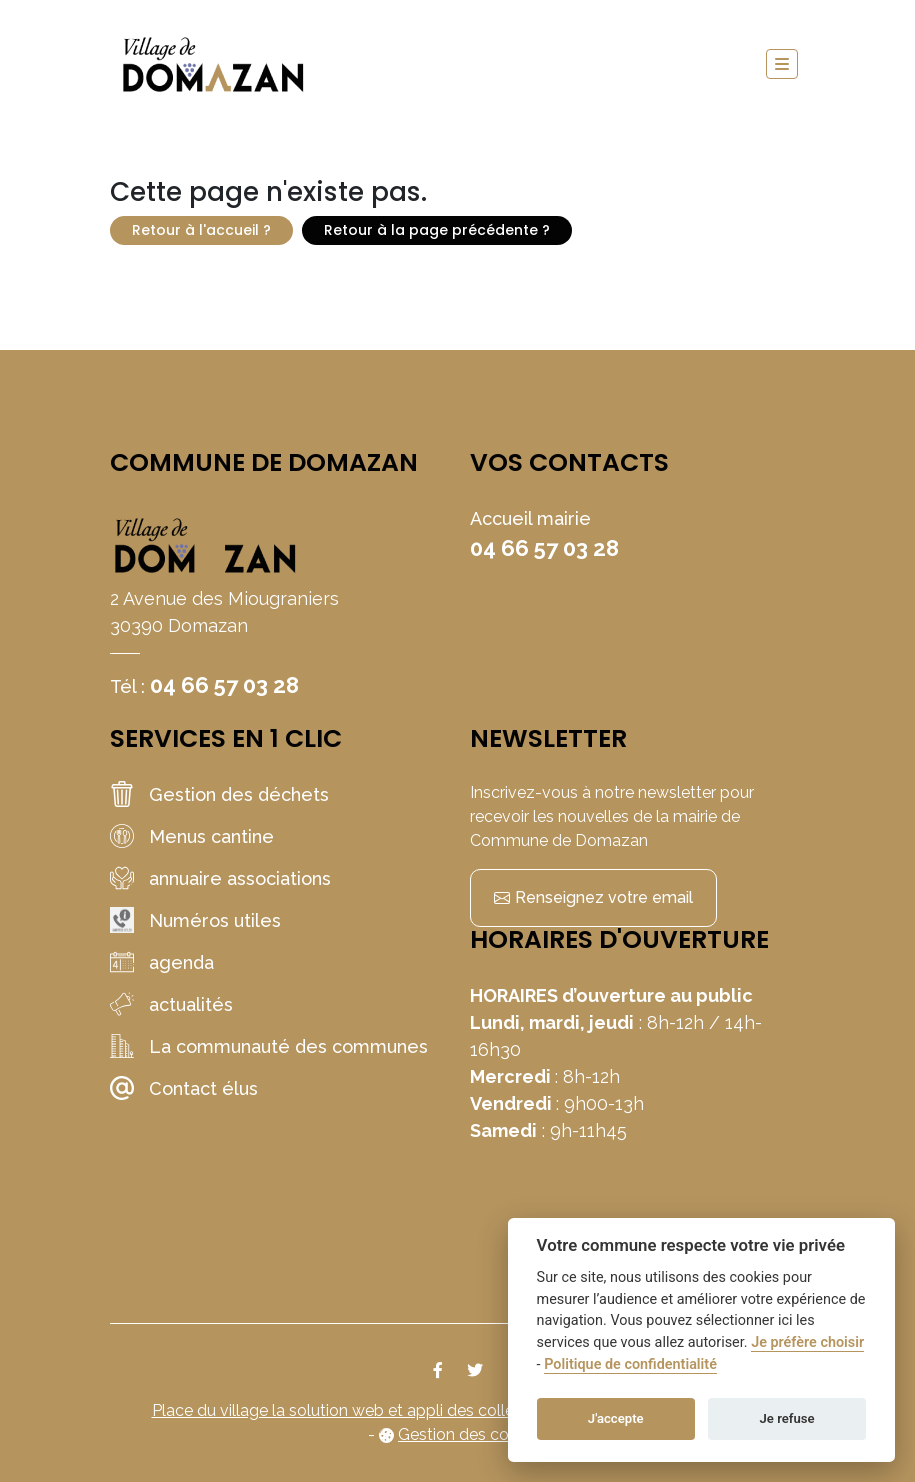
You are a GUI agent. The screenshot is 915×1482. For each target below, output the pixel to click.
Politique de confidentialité (630, 1364)
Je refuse (787, 1418)
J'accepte (616, 1418)
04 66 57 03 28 (224, 685)
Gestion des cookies (472, 1434)
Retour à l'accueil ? (201, 230)
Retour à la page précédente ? (437, 230)
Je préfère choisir (807, 1342)
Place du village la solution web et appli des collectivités (359, 1410)
